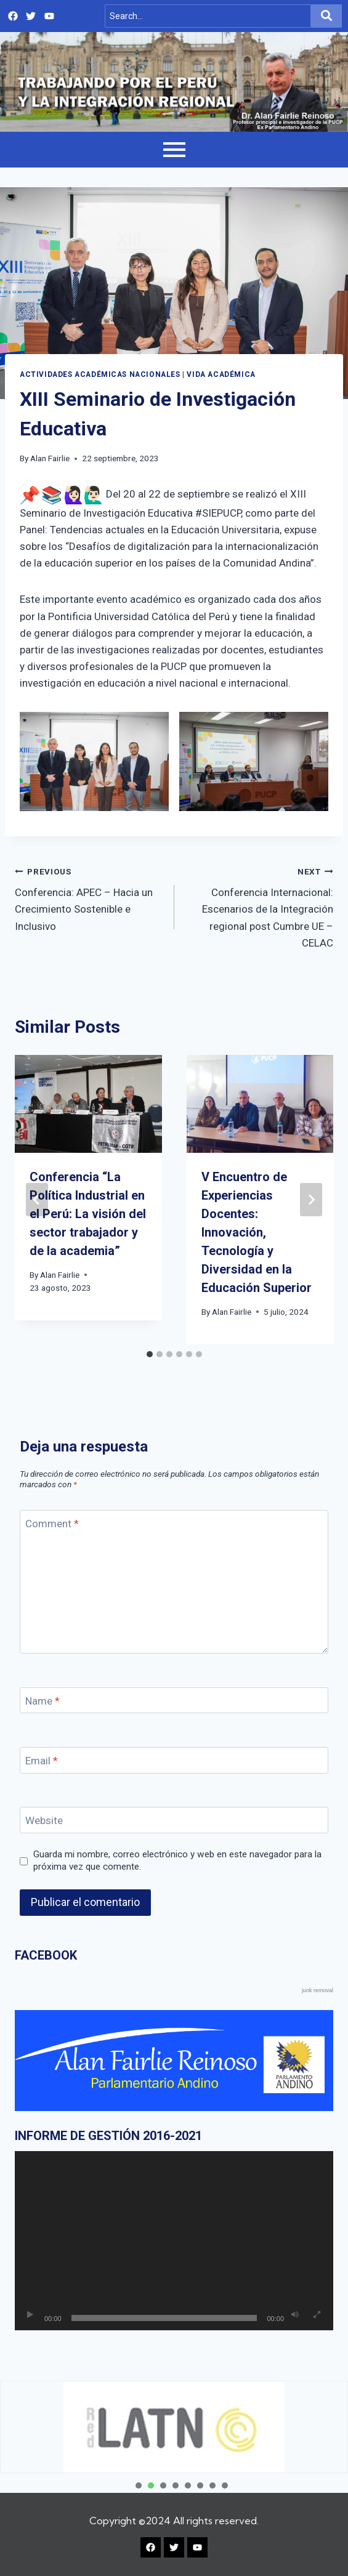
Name (42, 1701)
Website (44, 1820)
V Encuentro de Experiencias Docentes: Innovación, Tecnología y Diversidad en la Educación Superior (256, 1232)
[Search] (208, 16)
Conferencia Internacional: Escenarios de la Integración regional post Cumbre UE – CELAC (259, 906)
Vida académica (221, 374)
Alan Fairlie (50, 458)
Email (41, 1760)
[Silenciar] (295, 2315)
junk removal (317, 1990)
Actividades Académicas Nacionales (100, 374)
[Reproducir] (30, 2315)
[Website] (174, 1820)
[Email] (174, 1760)
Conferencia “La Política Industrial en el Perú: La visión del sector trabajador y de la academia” (88, 1213)
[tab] (150, 1354)
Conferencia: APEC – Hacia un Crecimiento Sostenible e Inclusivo (89, 897)
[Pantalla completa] (316, 2315)
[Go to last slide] (37, 1199)
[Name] (174, 1700)
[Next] (311, 1199)
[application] (174, 2240)
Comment (52, 1523)
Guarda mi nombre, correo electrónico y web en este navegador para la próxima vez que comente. (177, 1860)
